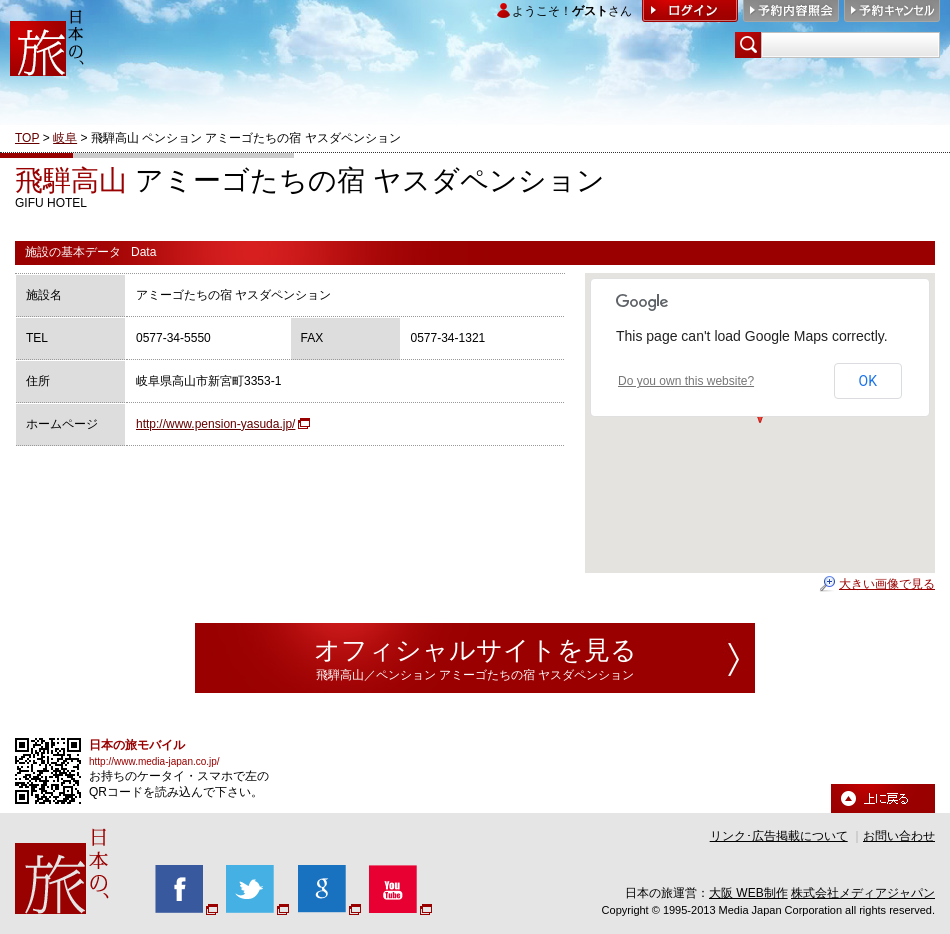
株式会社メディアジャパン (863, 893)
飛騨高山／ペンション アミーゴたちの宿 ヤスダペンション (475, 675)
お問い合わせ (899, 836)
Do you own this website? (686, 381)
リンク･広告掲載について (779, 836)
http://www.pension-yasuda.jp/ (215, 424)
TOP (27, 138)
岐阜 (65, 138)
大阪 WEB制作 (748, 893)
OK (868, 381)
